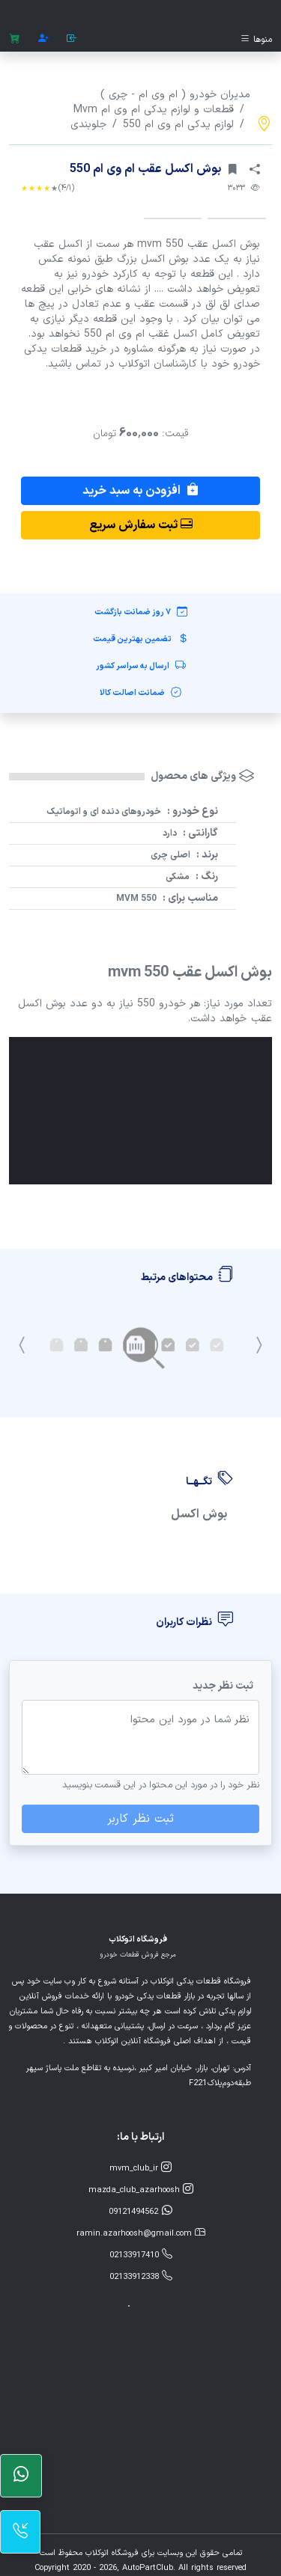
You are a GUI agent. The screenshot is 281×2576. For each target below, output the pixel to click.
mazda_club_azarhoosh (140, 2189)
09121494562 (141, 2211)
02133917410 (140, 2255)
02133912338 (140, 2276)
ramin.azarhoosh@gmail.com (140, 2233)
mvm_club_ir (140, 2168)
